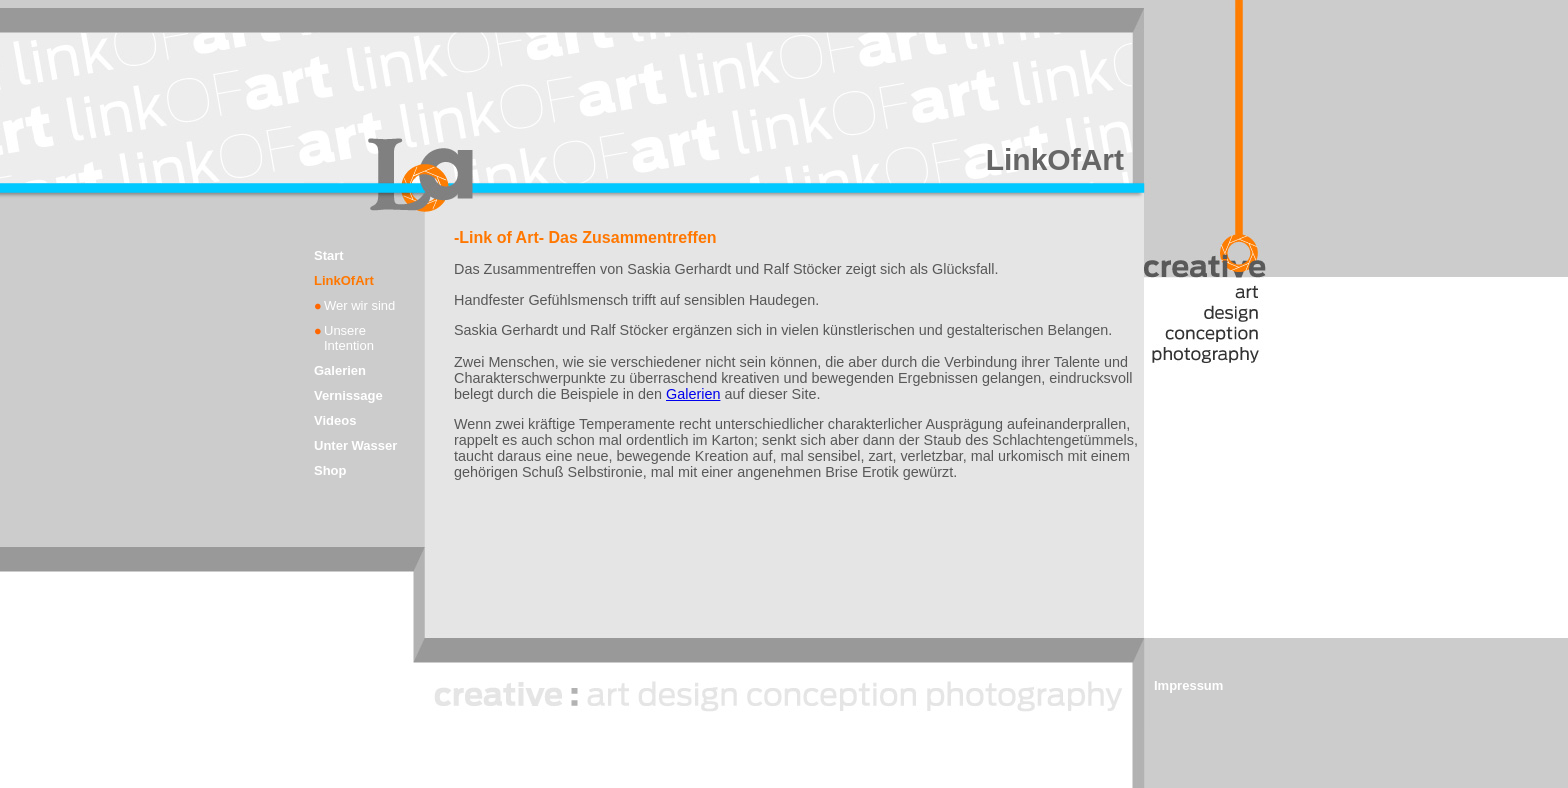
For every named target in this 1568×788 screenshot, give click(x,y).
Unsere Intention (349, 338)
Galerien (340, 370)
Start (329, 255)
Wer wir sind (359, 305)
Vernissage (348, 395)
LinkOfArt (344, 280)
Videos (335, 420)
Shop (330, 470)
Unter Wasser (355, 445)
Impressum (1188, 685)
